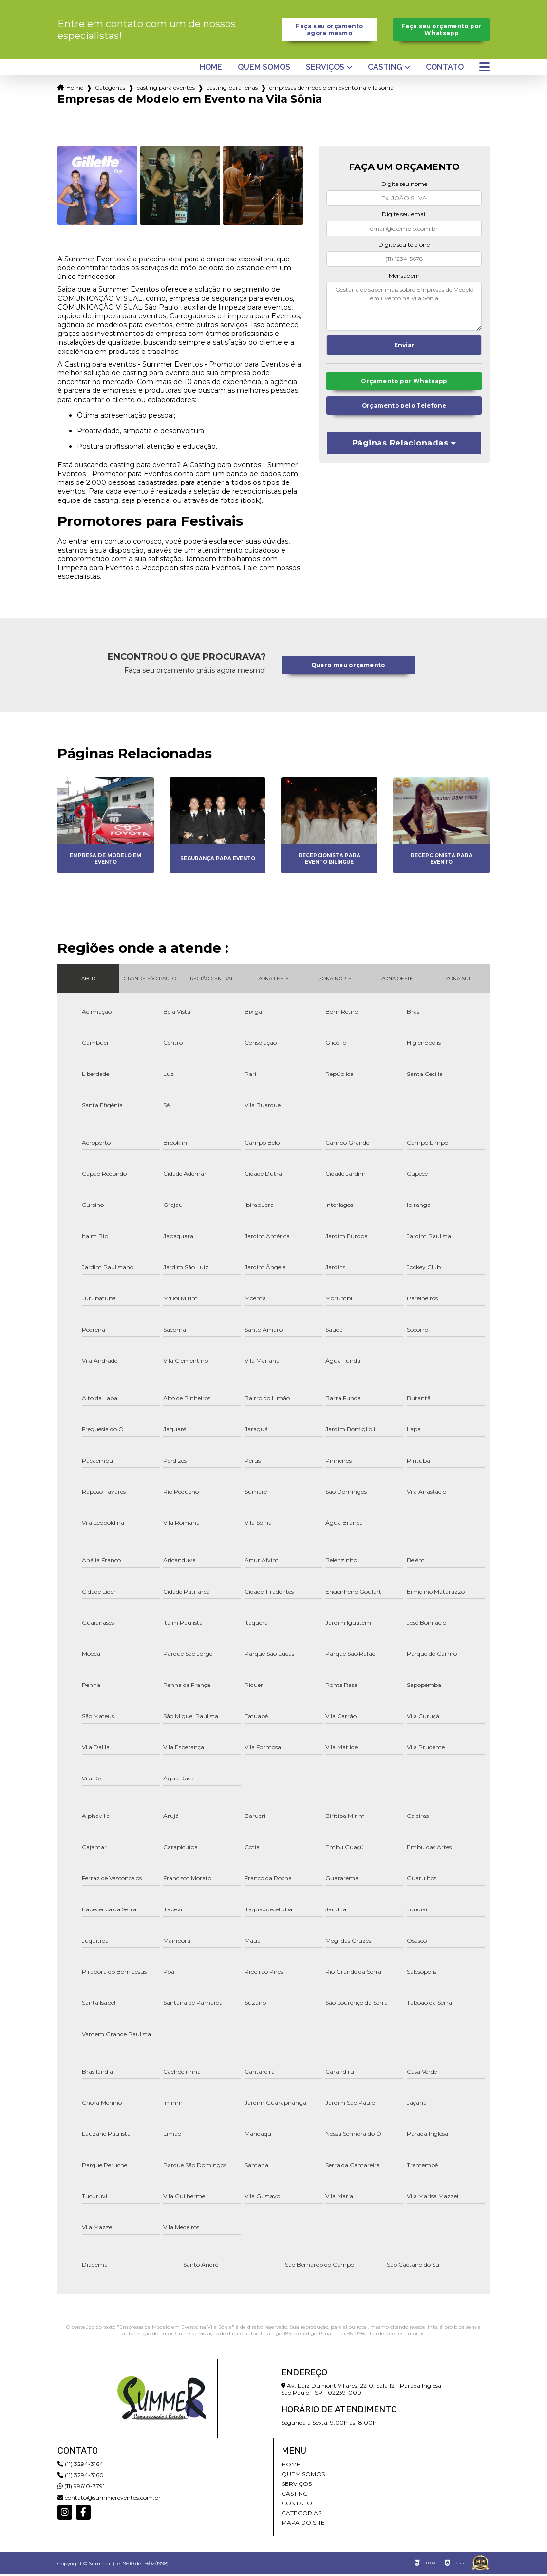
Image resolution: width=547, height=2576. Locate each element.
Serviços (325, 69)
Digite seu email (404, 216)
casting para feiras (232, 89)
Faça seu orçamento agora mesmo (329, 30)
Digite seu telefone (404, 247)
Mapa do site (303, 2524)
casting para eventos (166, 89)
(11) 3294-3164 (80, 2465)
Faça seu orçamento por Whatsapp (441, 30)
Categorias (110, 89)
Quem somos (264, 69)
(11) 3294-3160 (80, 2477)
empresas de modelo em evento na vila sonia (331, 89)
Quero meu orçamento (348, 667)
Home (211, 69)
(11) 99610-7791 (81, 2488)
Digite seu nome (404, 186)
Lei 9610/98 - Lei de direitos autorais (381, 2335)
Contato (445, 69)
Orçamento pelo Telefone (404, 410)
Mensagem (404, 277)
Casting (385, 69)
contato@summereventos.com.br (109, 2499)
